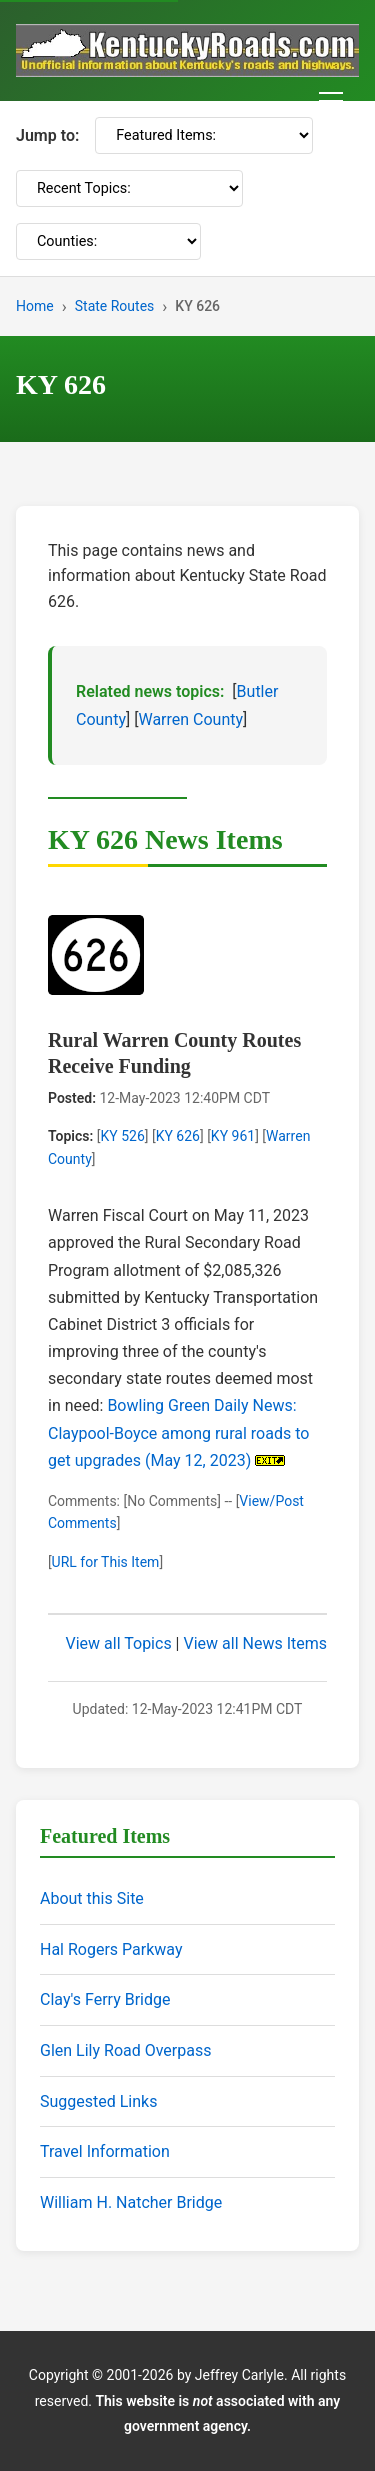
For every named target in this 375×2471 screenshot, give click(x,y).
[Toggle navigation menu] (331, 101)
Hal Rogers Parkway (111, 1949)
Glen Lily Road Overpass (125, 2050)
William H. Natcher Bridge (131, 2202)
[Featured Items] (204, 135)
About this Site (92, 1898)
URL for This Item (106, 1562)
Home (35, 306)
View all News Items (255, 1643)
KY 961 (233, 1136)
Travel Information (105, 2151)
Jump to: (47, 135)
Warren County (190, 719)
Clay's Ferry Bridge (105, 1999)
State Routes (115, 306)
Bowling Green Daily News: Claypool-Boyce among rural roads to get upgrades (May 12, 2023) (178, 1432)
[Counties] (108, 241)
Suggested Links (98, 2101)
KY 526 (122, 1136)
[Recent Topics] (129, 188)
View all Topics (119, 1643)
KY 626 (178, 1136)
